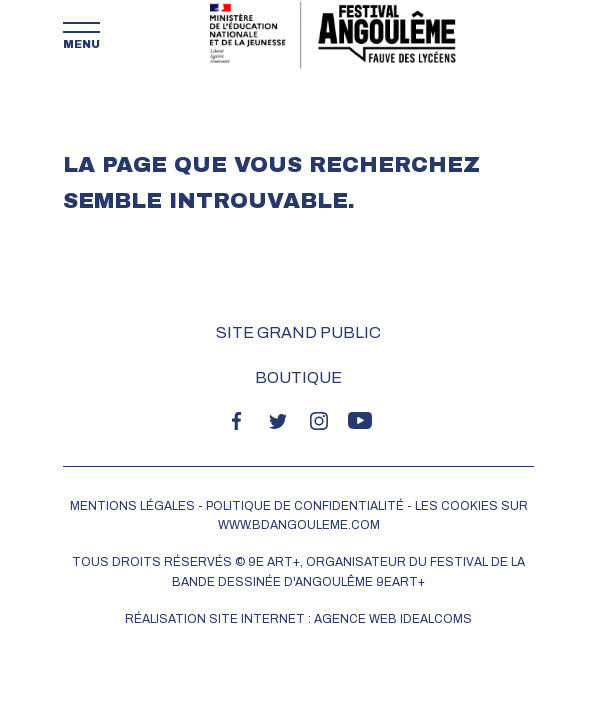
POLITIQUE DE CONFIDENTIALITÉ (305, 506)
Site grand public (298, 332)
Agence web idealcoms (393, 619)
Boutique (298, 377)
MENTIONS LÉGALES (132, 506)
